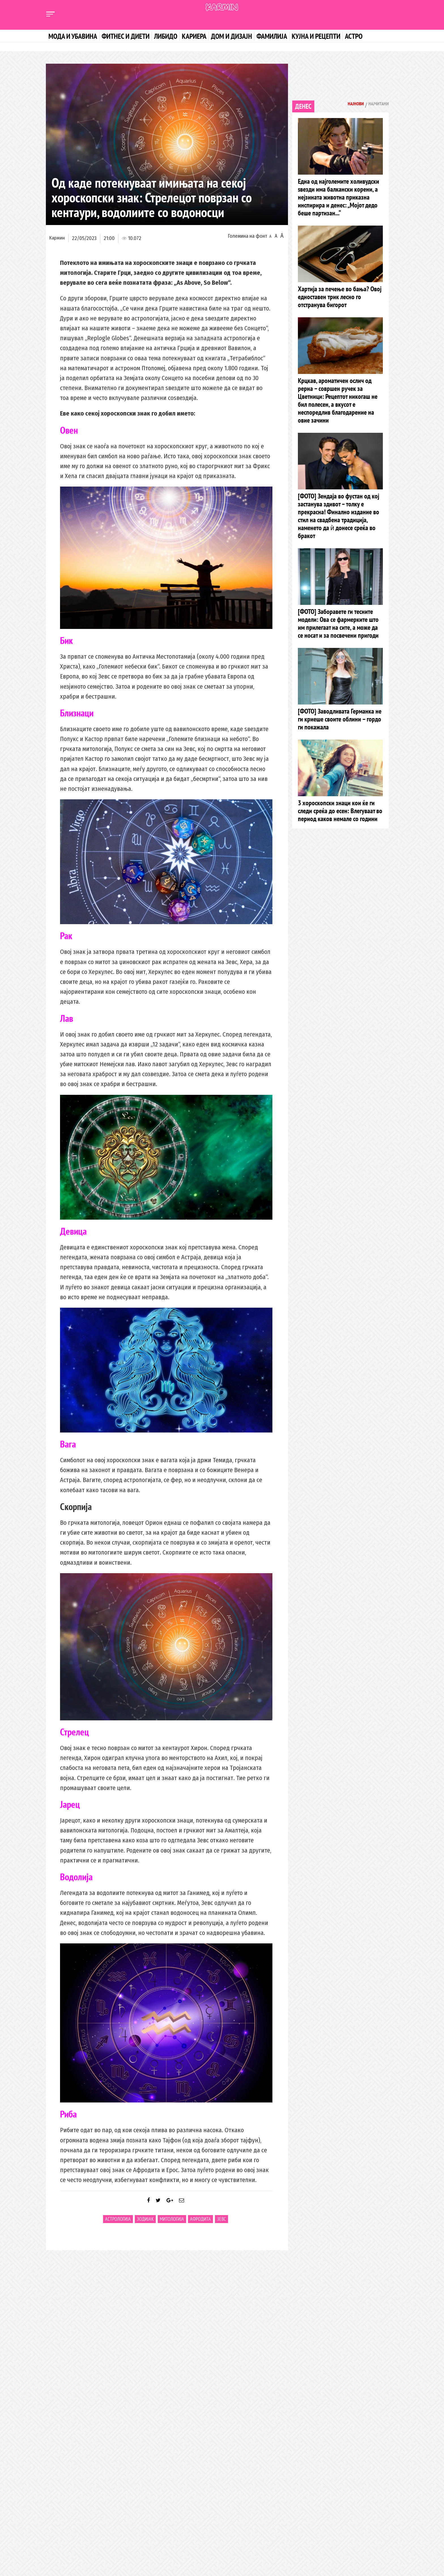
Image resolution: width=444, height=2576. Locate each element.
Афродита (200, 2224)
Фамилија (272, 36)
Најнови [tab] (346, 105)
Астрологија (118, 2224)
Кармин (57, 238)
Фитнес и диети (126, 36)
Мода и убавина (72, 36)
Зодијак (145, 2224)
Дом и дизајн (231, 36)
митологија (172, 2224)
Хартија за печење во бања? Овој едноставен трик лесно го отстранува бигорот (339, 300)
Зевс (221, 2224)
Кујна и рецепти (316, 36)
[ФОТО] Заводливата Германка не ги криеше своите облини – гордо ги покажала (339, 733)
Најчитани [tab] (375, 105)
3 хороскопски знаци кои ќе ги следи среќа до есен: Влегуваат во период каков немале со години (340, 827)
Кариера (194, 36)
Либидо (165, 36)
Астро (353, 36)
